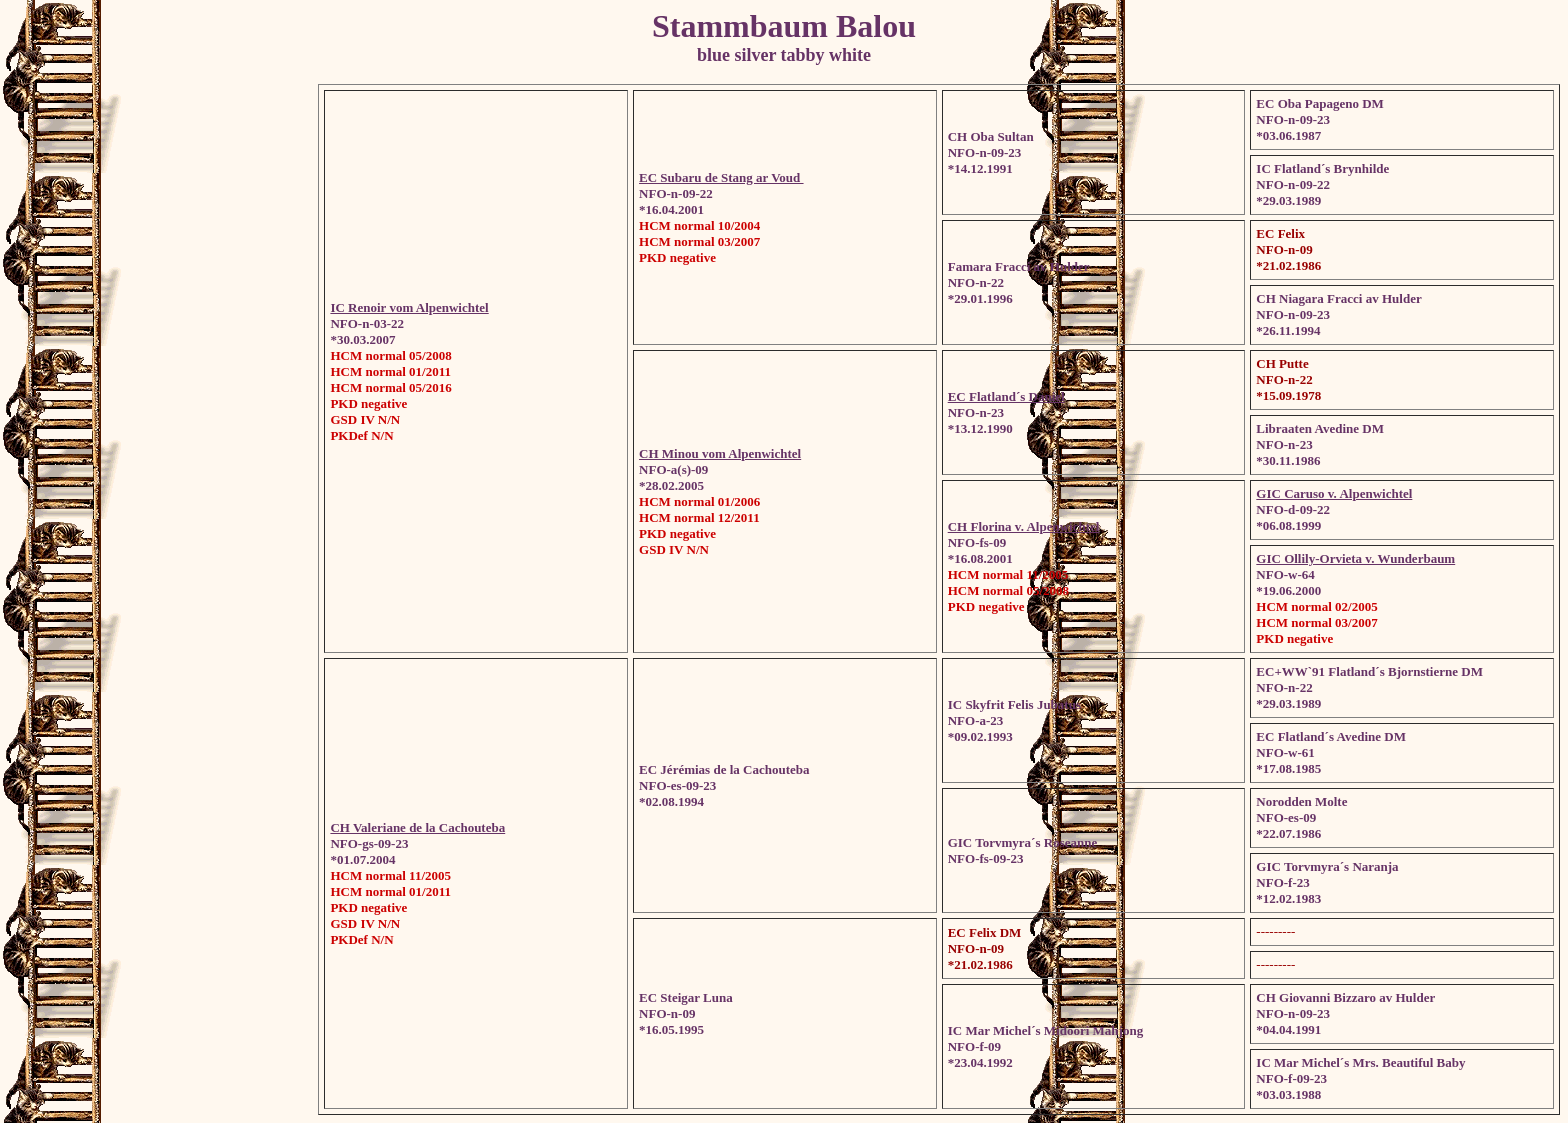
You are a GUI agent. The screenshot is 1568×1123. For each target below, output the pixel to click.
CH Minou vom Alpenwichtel (720, 453)
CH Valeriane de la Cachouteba (417, 827)
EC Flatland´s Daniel (1006, 396)
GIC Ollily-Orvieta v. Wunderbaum (1355, 558)
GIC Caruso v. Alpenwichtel (1334, 493)
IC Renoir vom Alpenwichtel (409, 307)
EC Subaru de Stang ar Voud (721, 177)
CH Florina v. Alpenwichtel (1024, 526)
